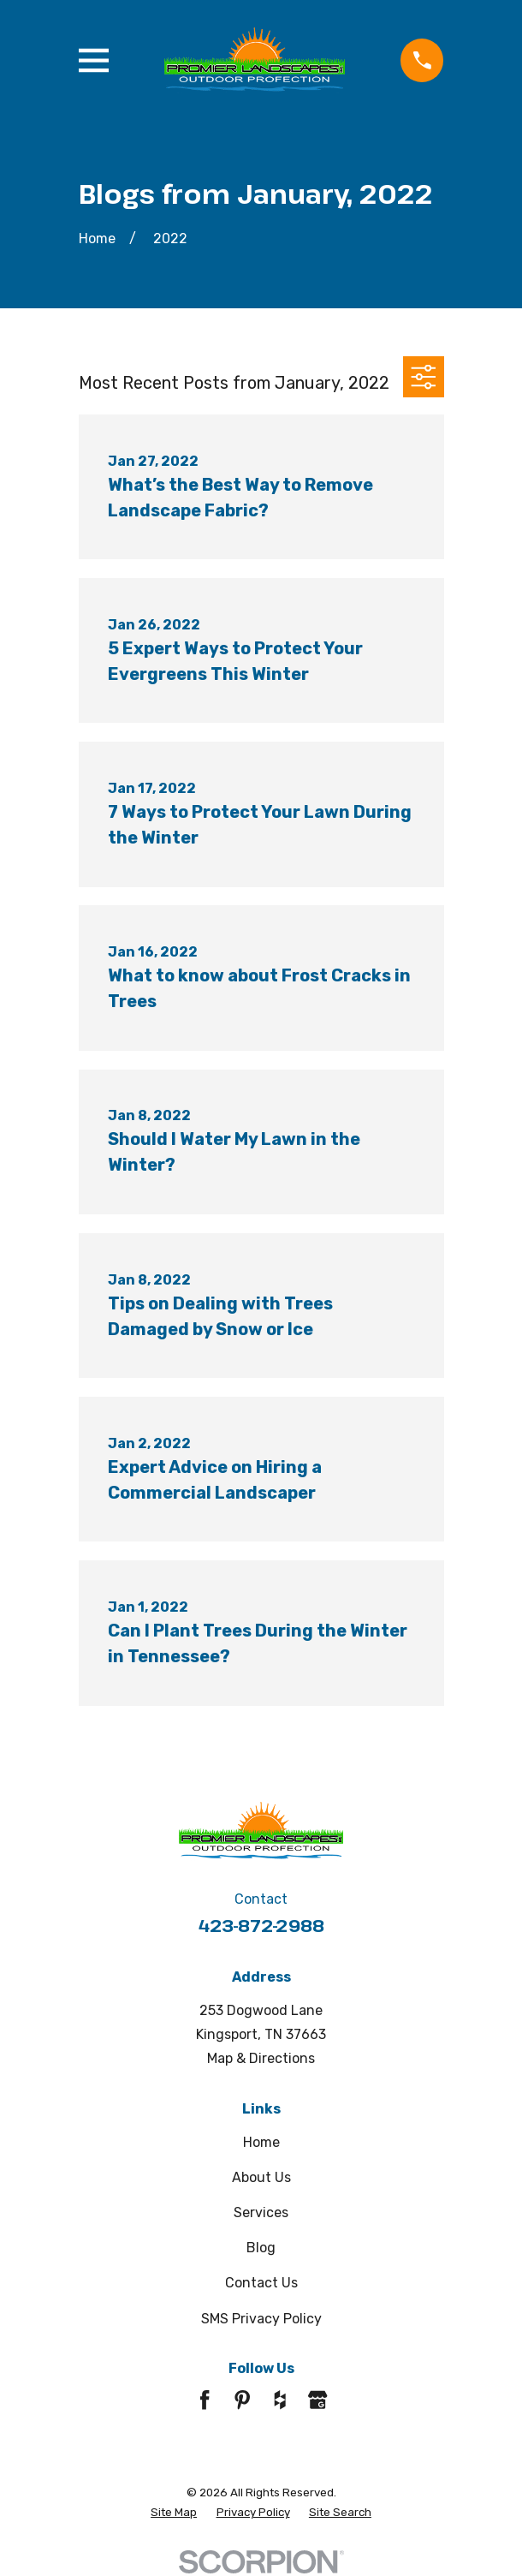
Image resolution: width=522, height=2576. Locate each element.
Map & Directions (261, 2058)
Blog (261, 2247)
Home (261, 2142)
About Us (261, 2177)
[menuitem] (174, 2512)
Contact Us (261, 2283)
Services (261, 2212)
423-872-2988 (261, 1925)
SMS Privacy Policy (261, 2319)
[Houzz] (279, 2399)
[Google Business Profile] (317, 2399)
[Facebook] (204, 2399)
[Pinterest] (242, 2399)
